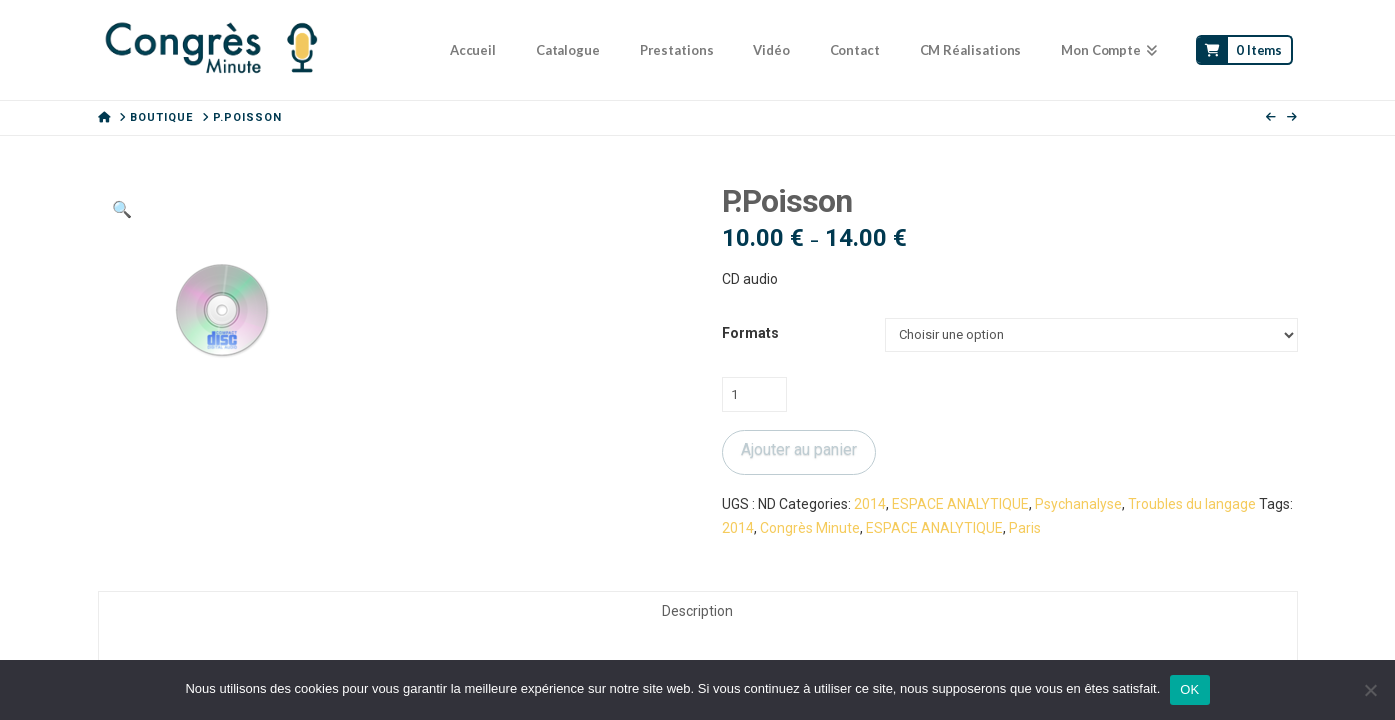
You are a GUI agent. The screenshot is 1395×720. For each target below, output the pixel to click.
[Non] (1370, 690)
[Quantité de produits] (754, 394)
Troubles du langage (1192, 504)
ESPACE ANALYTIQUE (960, 504)
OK (1189, 689)
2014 (870, 504)
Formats (750, 333)
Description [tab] (697, 611)
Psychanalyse (1078, 504)
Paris (1025, 528)
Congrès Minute (810, 528)
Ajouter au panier (799, 449)
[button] (122, 210)
